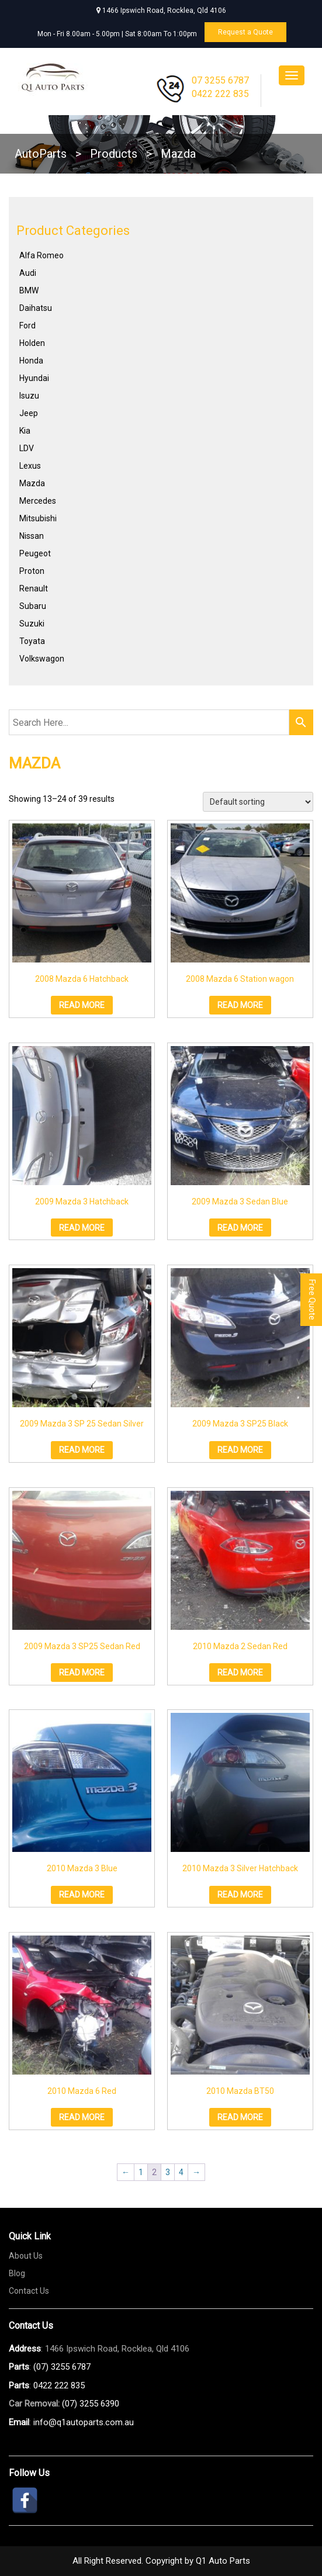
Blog (17, 2273)
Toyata (32, 641)
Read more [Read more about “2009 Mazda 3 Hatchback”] (82, 1227)
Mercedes (37, 500)
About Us (26, 2255)
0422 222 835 (220, 93)
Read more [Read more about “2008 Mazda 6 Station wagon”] (240, 1005)
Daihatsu (35, 308)
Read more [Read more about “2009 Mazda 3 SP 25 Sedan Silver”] (82, 1450)
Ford (27, 325)
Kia (24, 430)
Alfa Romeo (41, 255)
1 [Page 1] (141, 2172)
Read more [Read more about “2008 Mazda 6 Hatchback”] (82, 1005)
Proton (31, 571)
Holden (32, 343)
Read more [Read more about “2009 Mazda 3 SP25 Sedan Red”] (82, 1672)
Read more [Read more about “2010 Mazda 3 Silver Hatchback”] (240, 1894)
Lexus (30, 465)
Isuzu (29, 395)
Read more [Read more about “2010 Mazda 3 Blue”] (82, 1894)
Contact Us (29, 2290)
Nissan (31, 536)
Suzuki (31, 623)
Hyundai (34, 378)
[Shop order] (258, 802)
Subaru (32, 606)
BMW (29, 290)
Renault (33, 588)
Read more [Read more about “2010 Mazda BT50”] (240, 2117)
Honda (31, 360)
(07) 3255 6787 (62, 2367)
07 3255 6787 (220, 80)
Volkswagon (41, 658)
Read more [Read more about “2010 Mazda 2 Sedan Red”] (240, 1672)
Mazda (32, 483)
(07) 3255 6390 (90, 2403)
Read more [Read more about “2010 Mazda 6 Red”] (82, 2117)
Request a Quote (245, 32)
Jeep (28, 413)
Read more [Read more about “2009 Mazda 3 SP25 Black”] (240, 1450)
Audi (27, 273)
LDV (26, 448)
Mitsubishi (38, 518)
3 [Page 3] (167, 2172)
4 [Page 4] (181, 2172)
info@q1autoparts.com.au (83, 2422)
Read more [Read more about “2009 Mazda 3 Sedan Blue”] (240, 1227)
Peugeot (35, 553)
